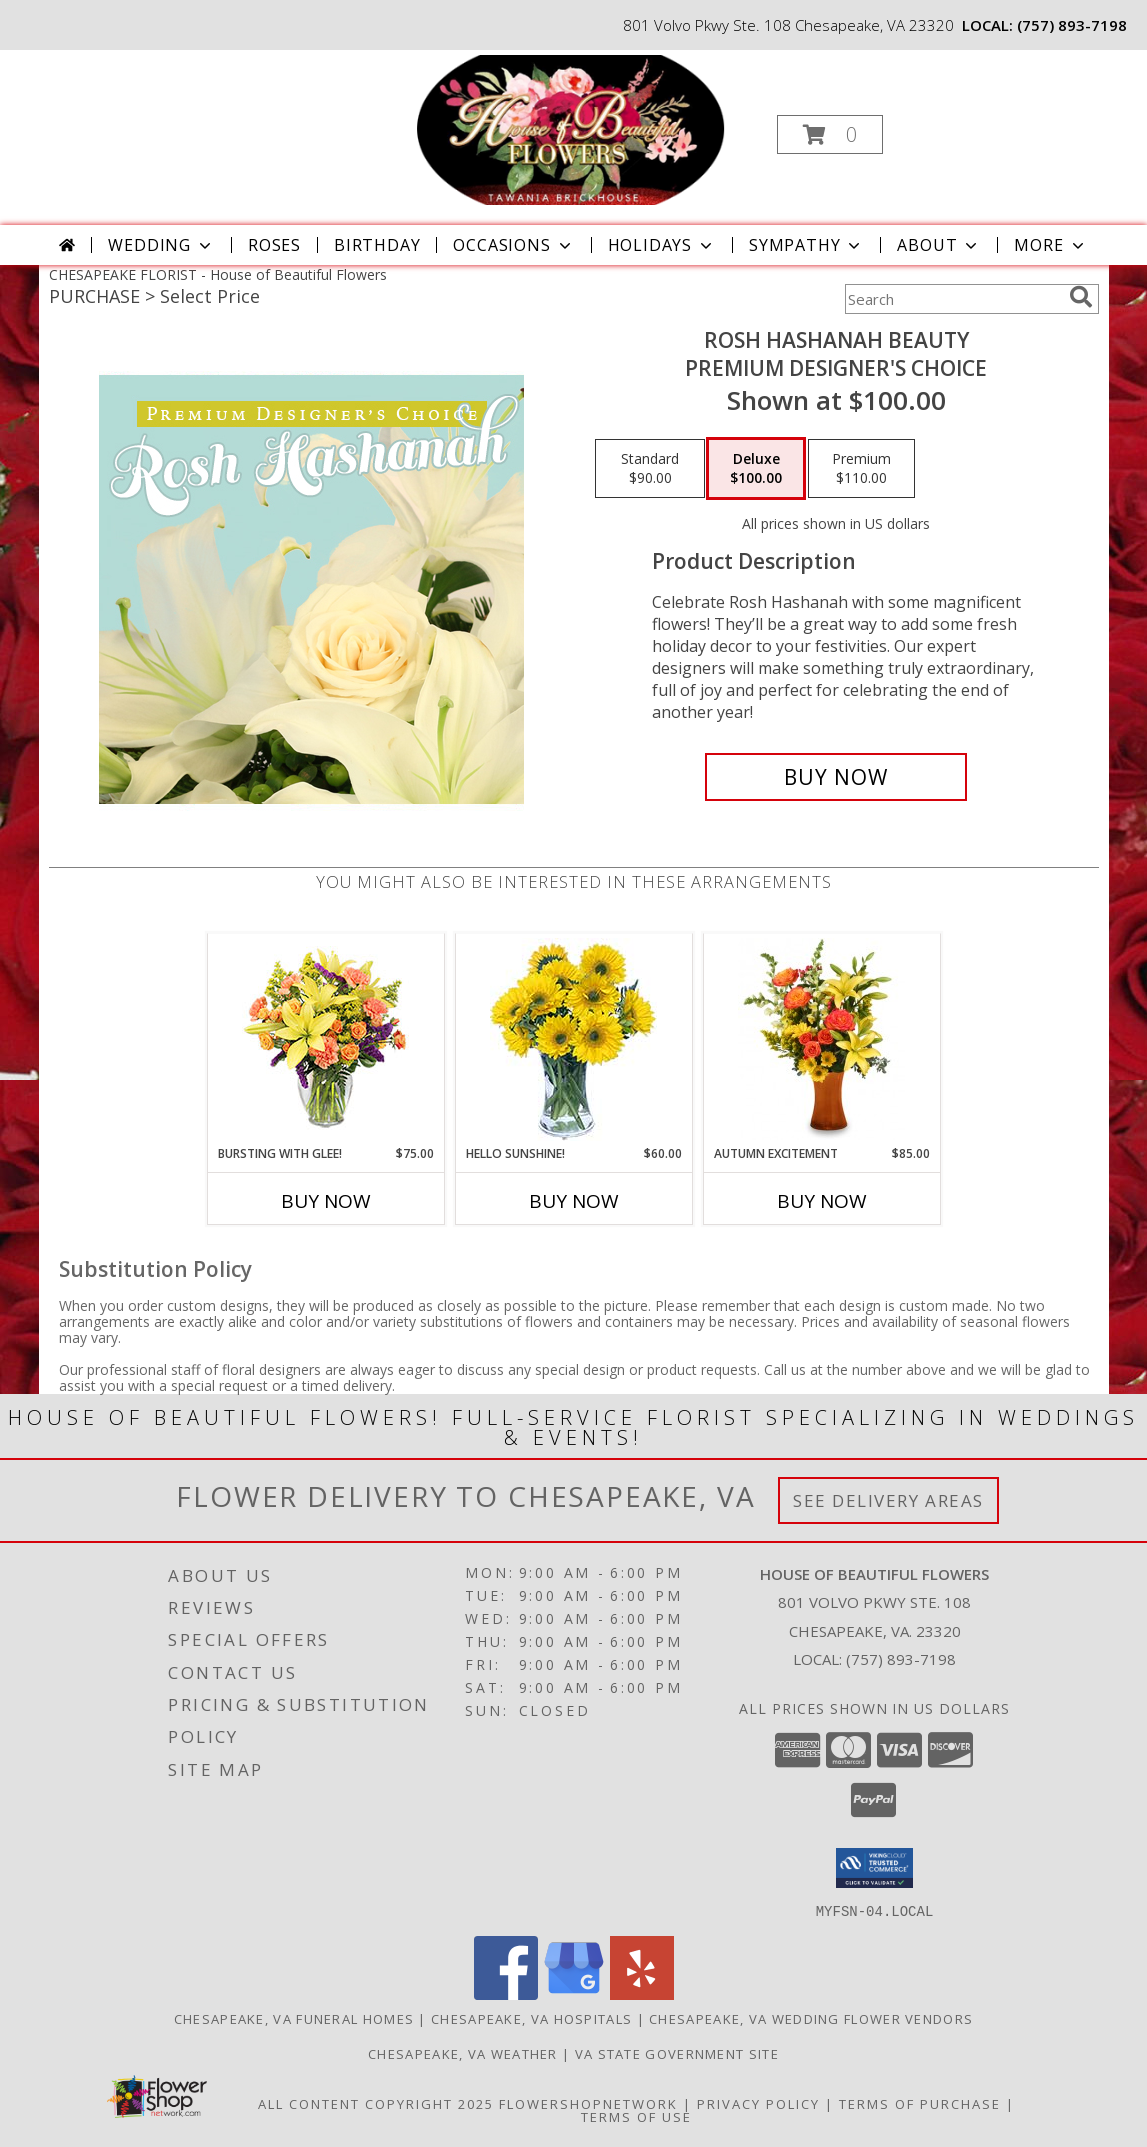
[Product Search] (953, 299)
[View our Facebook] (506, 1993)
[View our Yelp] (642, 1993)
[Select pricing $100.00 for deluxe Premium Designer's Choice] (756, 469)
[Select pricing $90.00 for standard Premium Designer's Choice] (650, 469)
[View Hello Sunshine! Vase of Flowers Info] (573, 1039)
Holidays (662, 245)
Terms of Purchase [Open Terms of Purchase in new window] (920, 2103)
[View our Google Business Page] (574, 1993)
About (939, 245)
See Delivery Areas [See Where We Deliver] (888, 1500)
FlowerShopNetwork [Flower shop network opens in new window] (588, 2103)
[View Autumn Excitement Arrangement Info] (821, 1039)
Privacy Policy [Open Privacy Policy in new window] (758, 2103)
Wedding (161, 245)
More (1050, 245)
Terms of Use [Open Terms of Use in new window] (636, 2116)
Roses (274, 245)
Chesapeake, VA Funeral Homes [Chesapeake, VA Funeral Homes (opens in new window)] (294, 2018)
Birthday (377, 245)
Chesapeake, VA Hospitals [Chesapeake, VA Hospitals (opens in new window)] (531, 2018)
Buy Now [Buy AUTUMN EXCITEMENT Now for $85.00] (822, 1201)
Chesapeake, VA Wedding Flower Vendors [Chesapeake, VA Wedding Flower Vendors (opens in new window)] (811, 2018)
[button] (830, 134)
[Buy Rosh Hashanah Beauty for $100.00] (836, 777)
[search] (1081, 297)
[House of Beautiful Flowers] (571, 128)
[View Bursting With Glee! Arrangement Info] (325, 1039)
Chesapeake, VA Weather (463, 2053)
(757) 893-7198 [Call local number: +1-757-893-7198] (1072, 25)
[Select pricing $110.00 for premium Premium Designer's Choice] (861, 469)
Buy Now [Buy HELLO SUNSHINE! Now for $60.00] (574, 1201)
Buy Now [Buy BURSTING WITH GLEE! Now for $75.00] (326, 1201)
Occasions (513, 245)
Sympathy (806, 245)
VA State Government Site (677, 2053)
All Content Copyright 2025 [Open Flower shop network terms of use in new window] (376, 2103)
